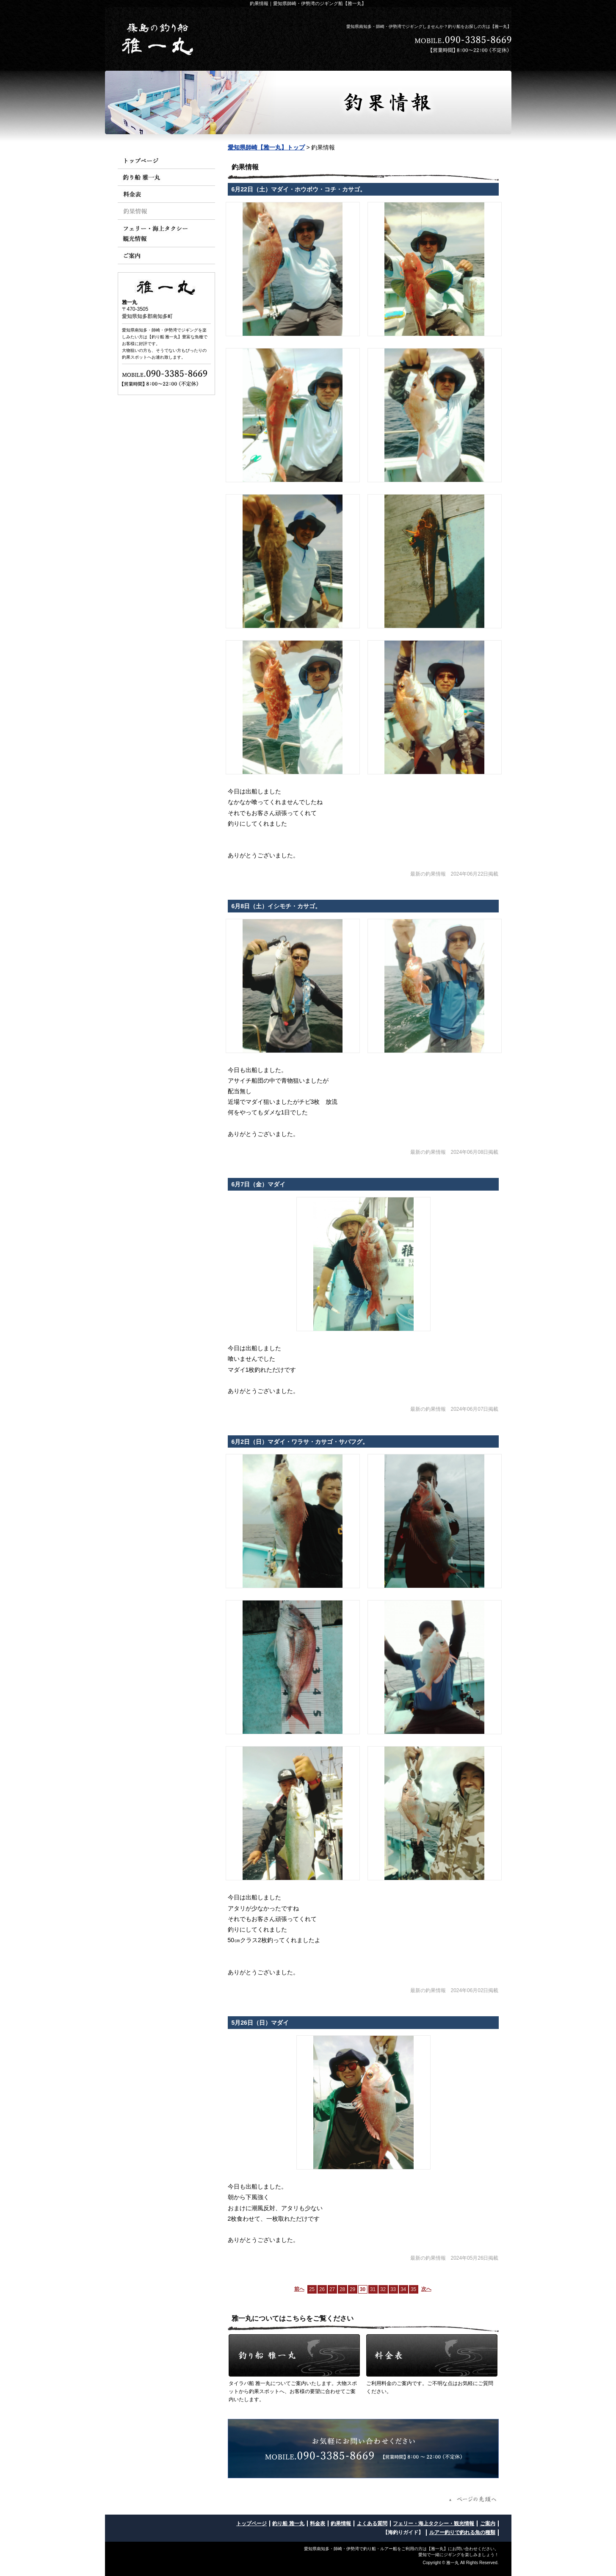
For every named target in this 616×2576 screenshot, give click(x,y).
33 (393, 2289)
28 (342, 2289)
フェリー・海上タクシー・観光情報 (433, 2523)
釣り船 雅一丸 (288, 2523)
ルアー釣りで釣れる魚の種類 (462, 2532)
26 (322, 2289)
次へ (426, 2289)
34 (403, 2289)
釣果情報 (341, 2523)
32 (383, 2289)
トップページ (251, 2523)
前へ (299, 2289)
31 (373, 2289)
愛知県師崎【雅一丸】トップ (266, 147)
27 (332, 2289)
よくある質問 (372, 2523)
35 (413, 2289)
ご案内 (487, 2523)
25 (312, 2289)
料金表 (317, 2523)
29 (352, 2289)
